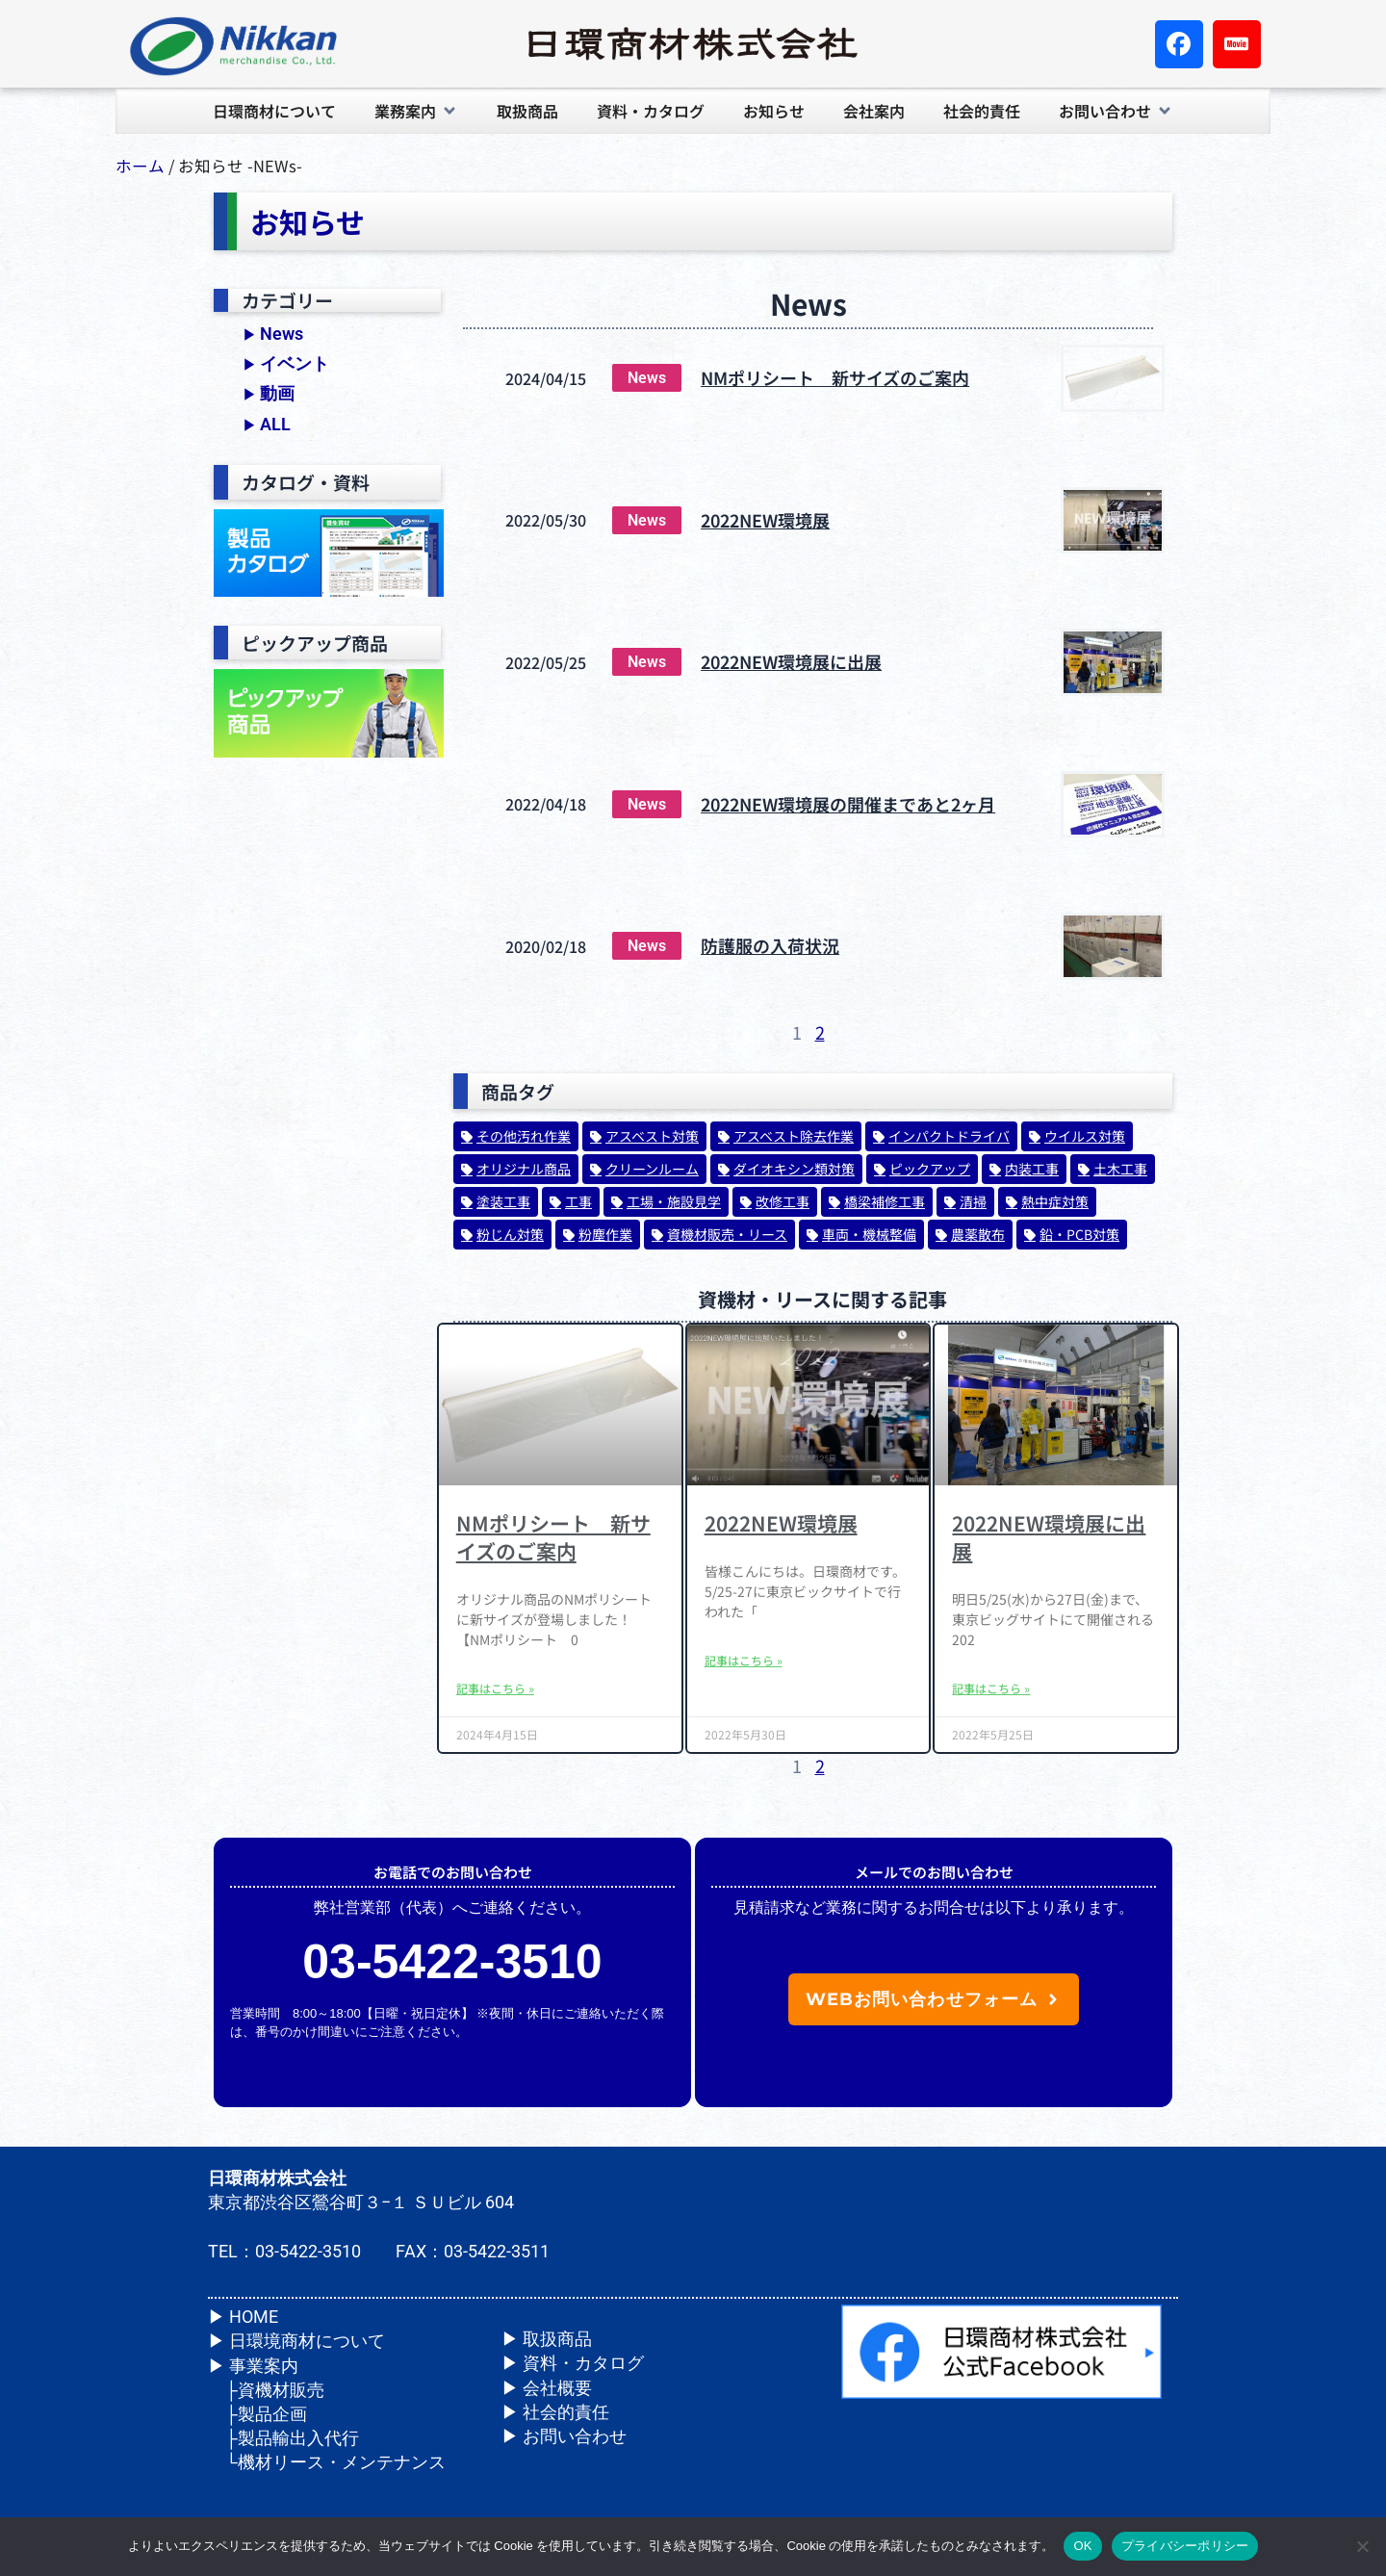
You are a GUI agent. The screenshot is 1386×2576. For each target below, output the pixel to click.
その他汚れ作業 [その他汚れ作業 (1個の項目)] (523, 1136)
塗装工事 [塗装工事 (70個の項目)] (503, 1201)
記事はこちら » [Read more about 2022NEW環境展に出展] (991, 1688)
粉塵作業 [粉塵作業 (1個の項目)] (605, 1234)
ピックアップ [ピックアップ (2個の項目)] (929, 1168)
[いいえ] (1362, 2546)
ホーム (140, 165)
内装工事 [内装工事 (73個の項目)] (1032, 1168)
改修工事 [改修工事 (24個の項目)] (782, 1201)
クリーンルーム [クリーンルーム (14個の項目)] (652, 1168)
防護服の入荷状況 (770, 945)
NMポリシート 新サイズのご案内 (835, 377)
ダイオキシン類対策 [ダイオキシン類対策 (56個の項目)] (794, 1168)
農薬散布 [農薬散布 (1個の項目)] (978, 1234)
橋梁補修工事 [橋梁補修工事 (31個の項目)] (884, 1201)
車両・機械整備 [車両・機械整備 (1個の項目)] (869, 1234)
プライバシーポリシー (1185, 2545)
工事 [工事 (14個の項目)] (578, 1201)
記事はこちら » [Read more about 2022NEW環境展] (744, 1660)
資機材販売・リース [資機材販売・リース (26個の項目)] (727, 1234)
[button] (416, 111)
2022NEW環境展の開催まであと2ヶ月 (848, 803)
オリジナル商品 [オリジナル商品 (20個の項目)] (523, 1168)
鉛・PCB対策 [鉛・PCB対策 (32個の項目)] (1079, 1234)
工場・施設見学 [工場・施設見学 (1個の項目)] (674, 1201)
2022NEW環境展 (765, 519)
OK (1082, 2545)
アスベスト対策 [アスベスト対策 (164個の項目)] (652, 1136)
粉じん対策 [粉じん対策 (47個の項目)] (510, 1234)
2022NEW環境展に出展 (791, 661)
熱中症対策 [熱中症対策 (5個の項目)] (1055, 1201)
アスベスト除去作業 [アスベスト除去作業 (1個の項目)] (793, 1136)
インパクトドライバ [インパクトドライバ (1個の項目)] (949, 1136)
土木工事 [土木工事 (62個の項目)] (1120, 1168)
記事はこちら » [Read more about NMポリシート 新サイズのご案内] (495, 1688)
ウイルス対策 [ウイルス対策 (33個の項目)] (1084, 1136)
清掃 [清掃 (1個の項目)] (973, 1201)
